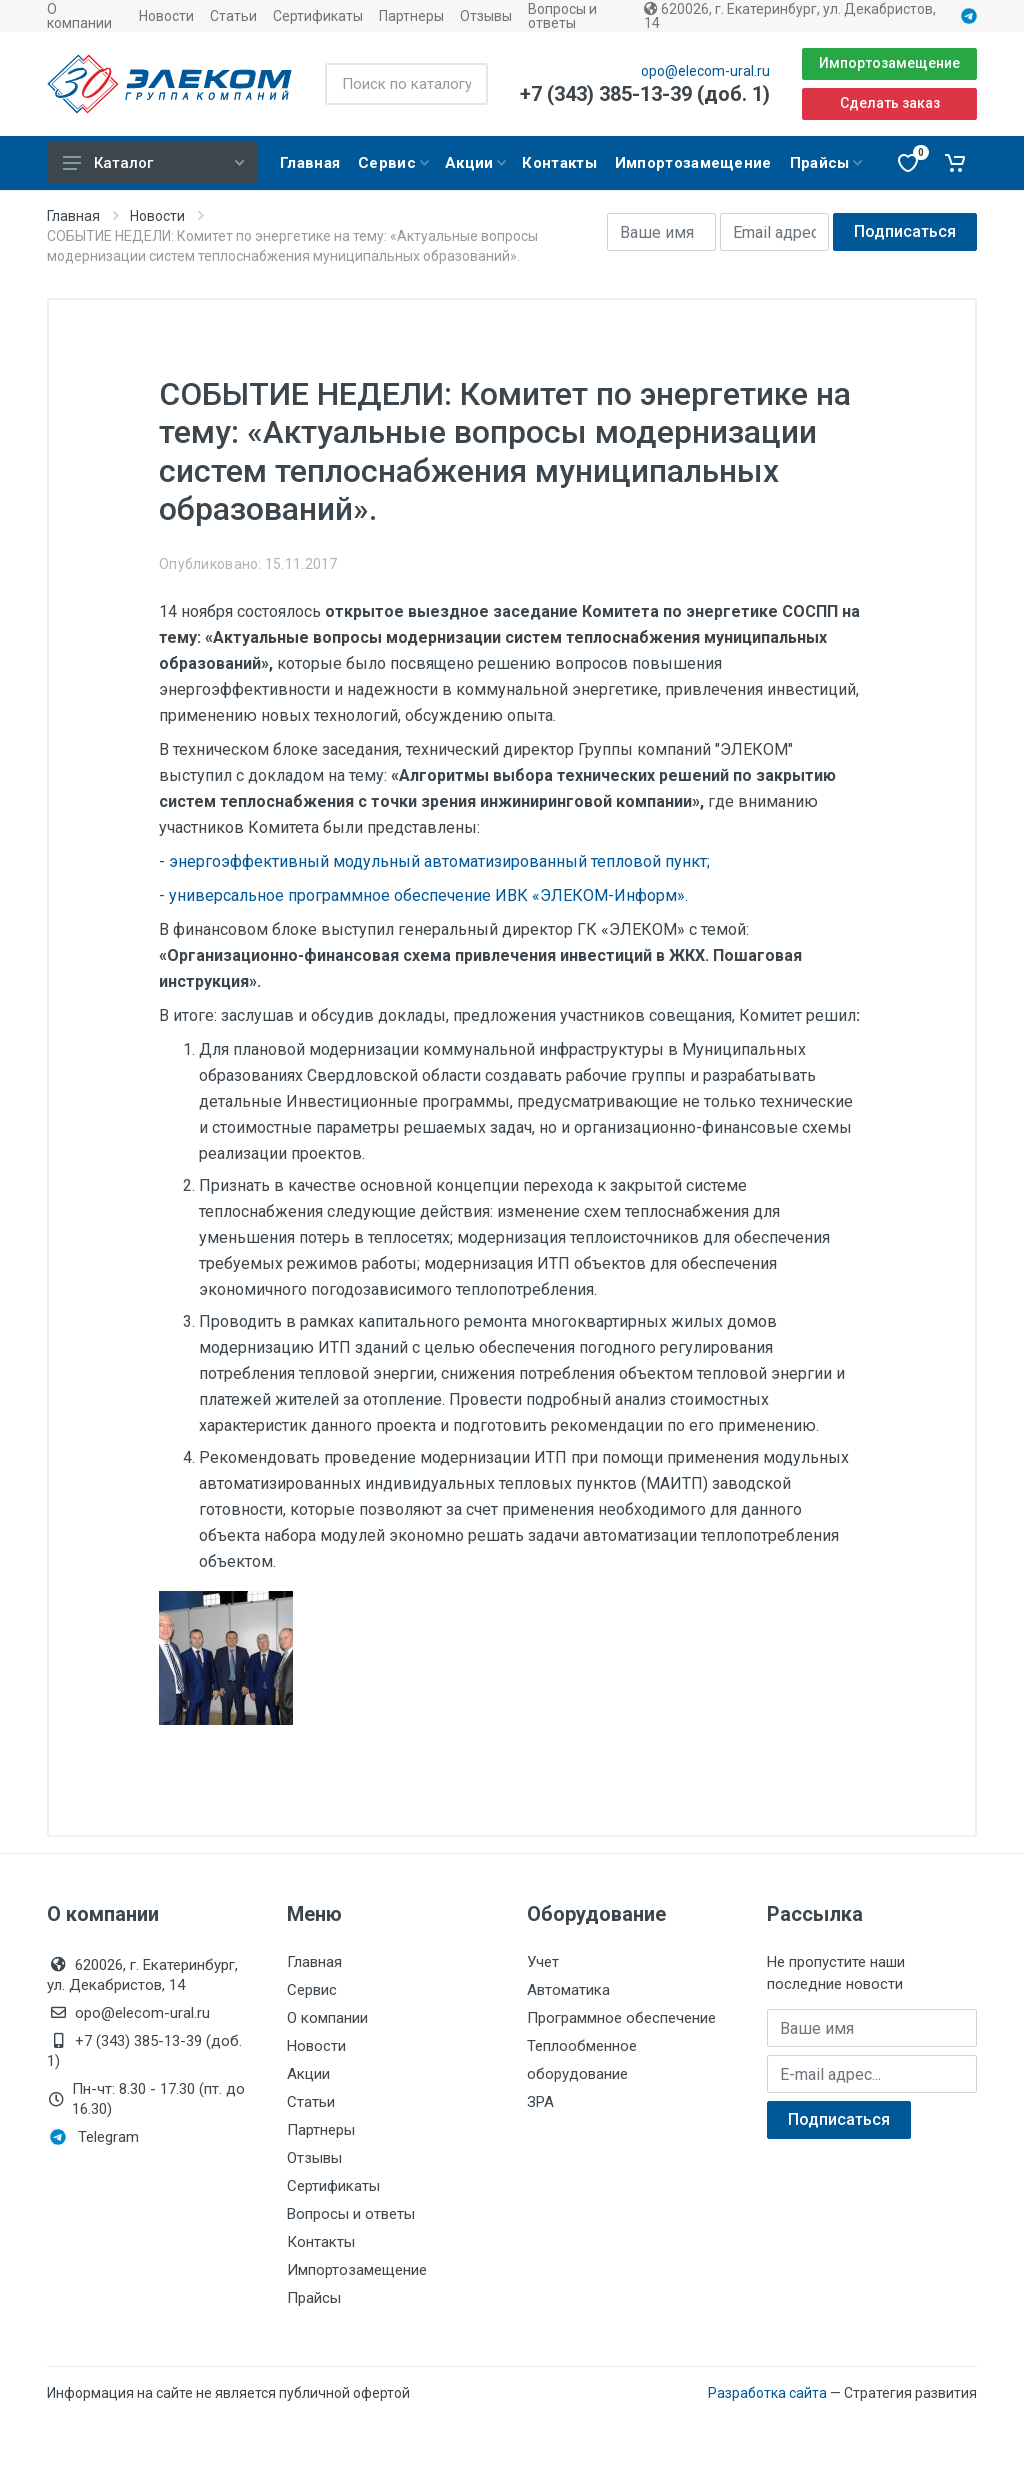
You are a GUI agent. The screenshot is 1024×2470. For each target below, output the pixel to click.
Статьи (233, 16)
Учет (543, 1962)
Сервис (312, 1990)
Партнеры (411, 16)
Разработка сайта (767, 2393)
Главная (73, 216)
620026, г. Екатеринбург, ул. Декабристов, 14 (790, 16)
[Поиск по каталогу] (406, 84)
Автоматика (568, 1990)
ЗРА (540, 2102)
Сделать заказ (890, 103)
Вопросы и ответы (562, 16)
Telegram (94, 2137)
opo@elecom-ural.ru (705, 71)
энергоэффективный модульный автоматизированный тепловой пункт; (437, 861)
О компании (79, 16)
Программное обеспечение (621, 2018)
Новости (166, 16)
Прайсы (314, 2298)
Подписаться (905, 231)
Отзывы (486, 16)
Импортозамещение (889, 63)
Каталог (153, 163)
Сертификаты (318, 16)
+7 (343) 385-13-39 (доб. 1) (645, 94)
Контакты (321, 2242)
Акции (308, 2074)
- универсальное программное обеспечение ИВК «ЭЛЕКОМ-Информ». (423, 895)
